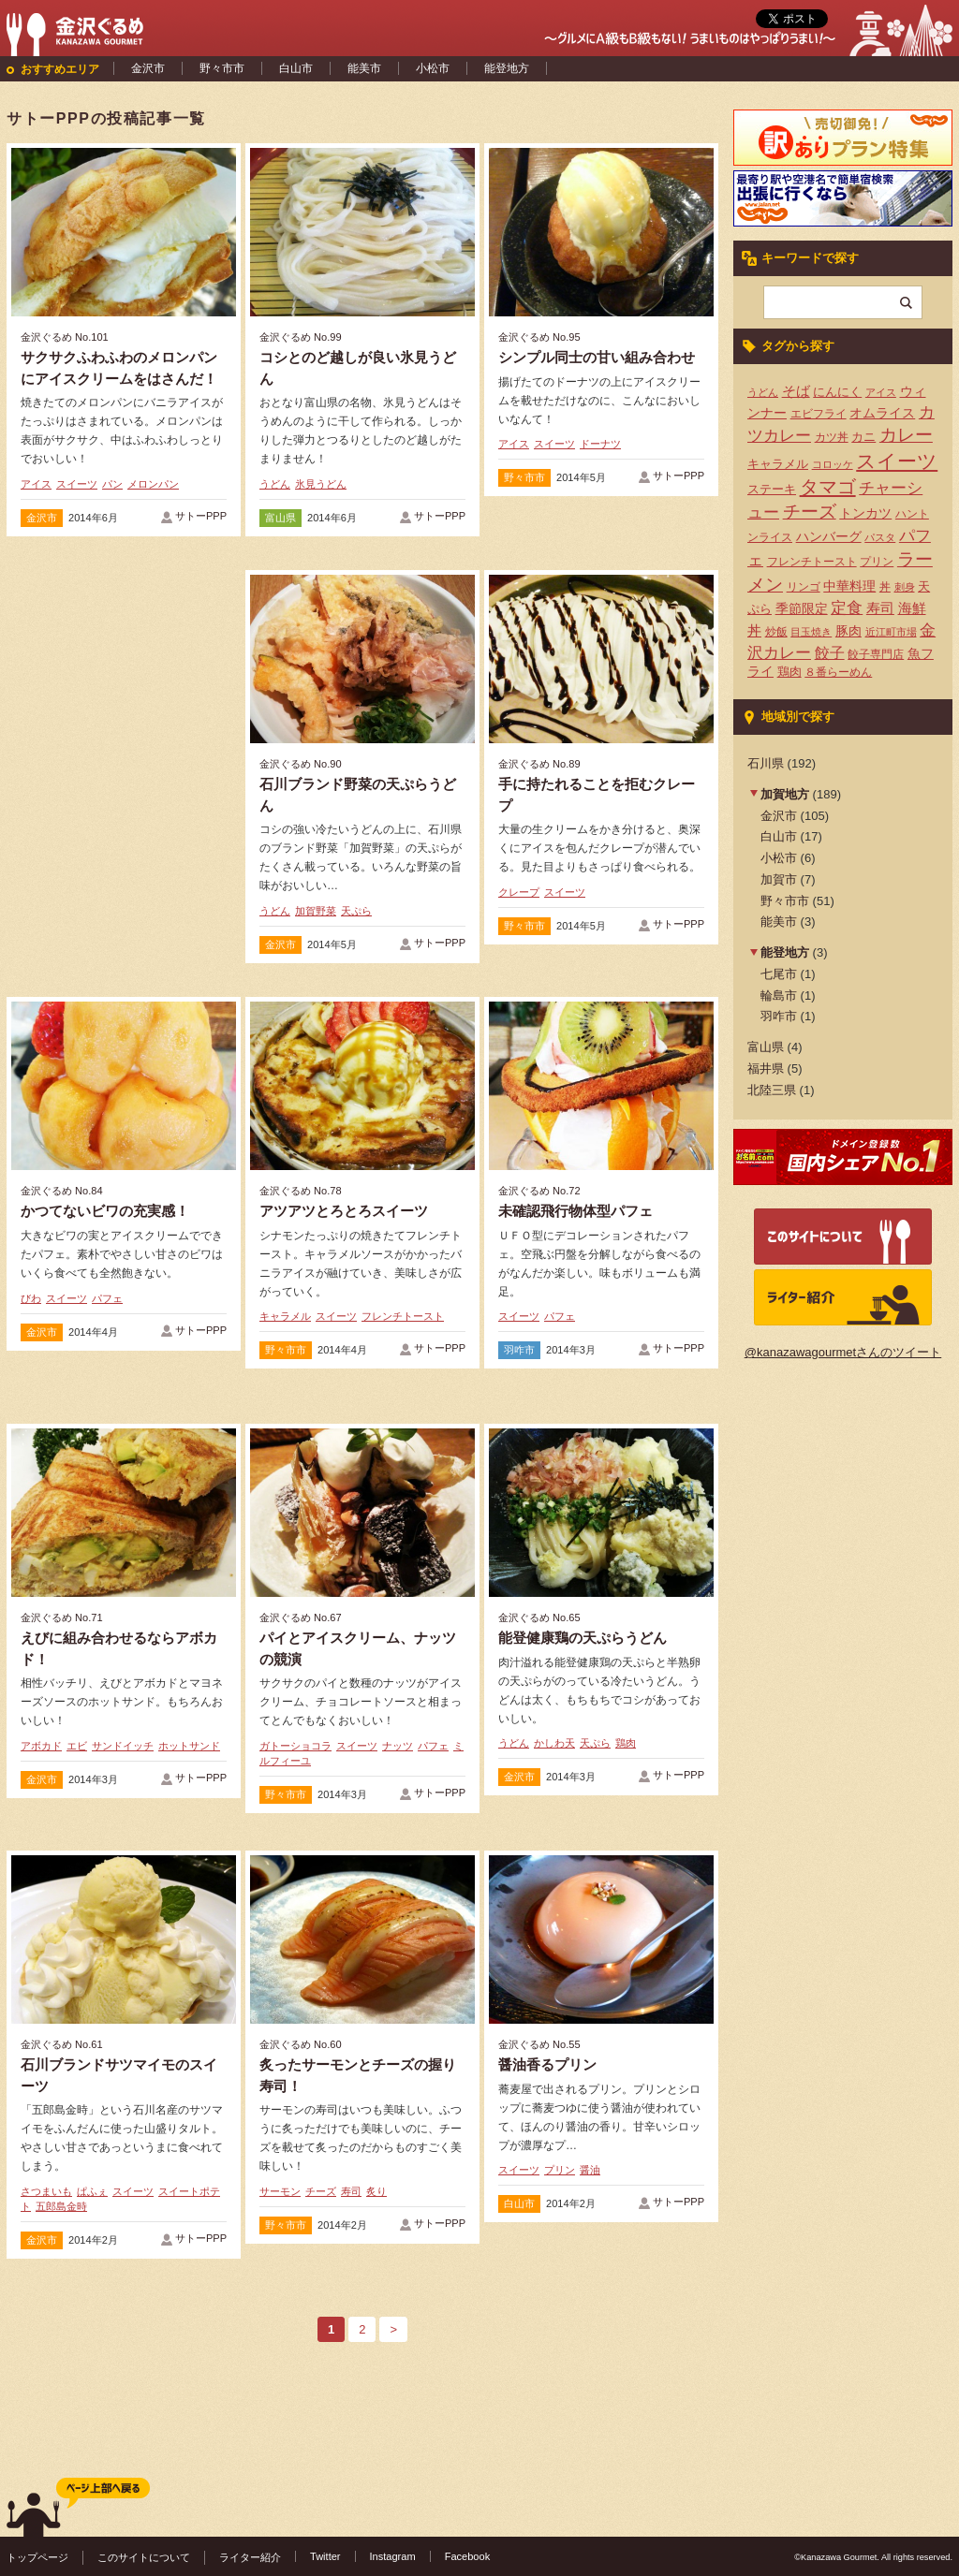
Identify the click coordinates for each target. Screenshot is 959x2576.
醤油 (590, 2169)
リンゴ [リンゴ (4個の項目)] (803, 586)
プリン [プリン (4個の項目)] (876, 561)
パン (112, 484)
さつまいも (46, 2191)
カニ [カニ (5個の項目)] (863, 437)
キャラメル (285, 1316)
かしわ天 (554, 1743)
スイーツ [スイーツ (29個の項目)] (896, 461)
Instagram (393, 2556)
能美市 (364, 68)
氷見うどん (321, 484)
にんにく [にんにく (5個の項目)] (837, 392)
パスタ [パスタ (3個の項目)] (879, 537)
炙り (376, 2191)
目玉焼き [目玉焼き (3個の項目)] (811, 631)
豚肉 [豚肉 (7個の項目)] (848, 630)
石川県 (765, 763)
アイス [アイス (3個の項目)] (880, 392)
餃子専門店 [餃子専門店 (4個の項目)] (876, 654)
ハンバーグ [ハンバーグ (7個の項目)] (829, 536)
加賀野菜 (315, 910)
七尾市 (778, 974)
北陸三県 (771, 1090)
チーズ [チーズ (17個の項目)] (809, 511)
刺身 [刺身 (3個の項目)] (904, 587)
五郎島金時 (61, 2206)
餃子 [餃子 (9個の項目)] (830, 653)
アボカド (41, 1745)
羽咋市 (519, 1349)
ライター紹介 (250, 2557)
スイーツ (76, 484)
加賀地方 (784, 794)
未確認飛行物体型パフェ (575, 1211)
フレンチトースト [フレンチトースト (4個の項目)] (812, 561)
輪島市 (778, 995)
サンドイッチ (123, 1745)
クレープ (518, 892)
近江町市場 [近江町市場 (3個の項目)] (891, 631)
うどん (274, 484)
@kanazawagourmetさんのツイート (843, 1352)
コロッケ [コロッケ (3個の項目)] (832, 464)
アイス (36, 484)
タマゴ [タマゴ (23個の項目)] (828, 486)
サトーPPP (201, 515)
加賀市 (778, 879)
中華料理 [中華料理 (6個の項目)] (849, 586)
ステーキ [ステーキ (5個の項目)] (771, 489)
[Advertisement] (124, 710)
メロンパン (153, 484)
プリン (559, 2169)
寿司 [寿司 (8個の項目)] (880, 608)
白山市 (296, 68)
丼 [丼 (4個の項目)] (885, 586)
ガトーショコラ (295, 1745)
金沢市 (148, 68)
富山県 (280, 517)
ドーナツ (600, 443)
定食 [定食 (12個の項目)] (847, 608)
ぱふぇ (92, 2191)
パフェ (107, 1298)
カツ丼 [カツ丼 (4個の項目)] (831, 437)
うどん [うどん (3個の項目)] (762, 392)
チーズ (320, 2191)
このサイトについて (143, 2557)
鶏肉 (625, 1743)
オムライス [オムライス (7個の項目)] (882, 412)
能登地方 (506, 68)
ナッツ (397, 1745)
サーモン (280, 2191)
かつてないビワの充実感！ (105, 1211)
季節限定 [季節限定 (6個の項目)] (801, 609)
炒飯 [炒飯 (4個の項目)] (776, 631)
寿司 (351, 2191)
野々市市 (221, 68)
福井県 (765, 1068)
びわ (31, 1298)
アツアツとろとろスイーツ (343, 1211)
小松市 (433, 68)
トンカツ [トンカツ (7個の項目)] (865, 512)
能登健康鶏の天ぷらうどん (582, 1638)
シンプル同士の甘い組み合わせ (596, 357)
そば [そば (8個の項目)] (796, 391)
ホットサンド (189, 1745)
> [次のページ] (393, 2329)
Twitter (325, 2556)
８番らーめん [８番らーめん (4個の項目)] (838, 672)
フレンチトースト (402, 1316)
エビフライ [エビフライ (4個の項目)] (818, 413)
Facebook (468, 2556)
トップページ (37, 2557)
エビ (76, 1745)
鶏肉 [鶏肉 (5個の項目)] (789, 672)
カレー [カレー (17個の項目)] (906, 435)
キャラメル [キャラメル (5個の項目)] (777, 464)
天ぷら (356, 910)
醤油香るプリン (547, 2064)
